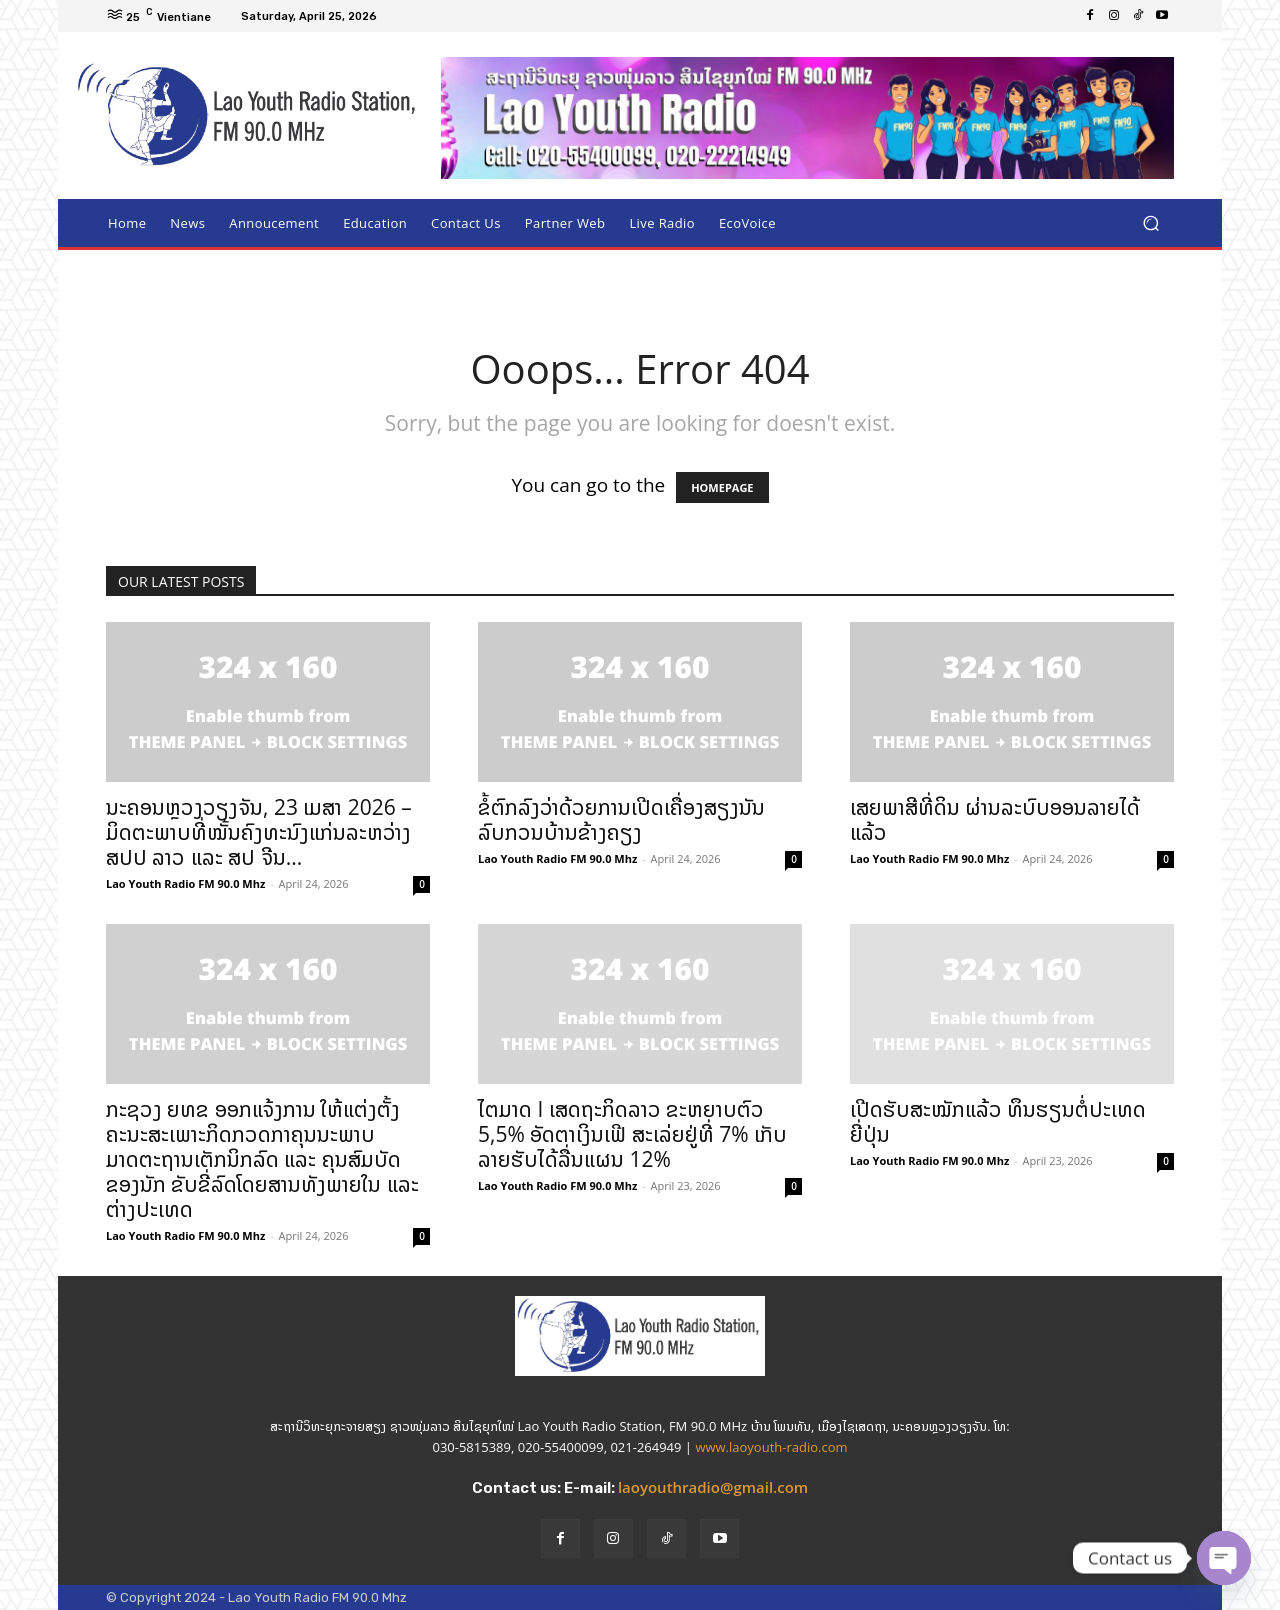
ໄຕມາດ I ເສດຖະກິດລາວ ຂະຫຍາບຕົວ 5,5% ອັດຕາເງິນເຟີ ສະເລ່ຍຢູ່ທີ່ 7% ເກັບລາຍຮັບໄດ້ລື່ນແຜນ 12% (632, 1134)
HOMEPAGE (722, 487)
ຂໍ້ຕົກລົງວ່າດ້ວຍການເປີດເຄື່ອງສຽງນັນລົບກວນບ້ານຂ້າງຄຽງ (621, 819)
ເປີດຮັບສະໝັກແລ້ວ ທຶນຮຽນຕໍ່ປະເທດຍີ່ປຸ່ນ (998, 1121)
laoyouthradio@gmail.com (713, 1487)
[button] (1150, 223)
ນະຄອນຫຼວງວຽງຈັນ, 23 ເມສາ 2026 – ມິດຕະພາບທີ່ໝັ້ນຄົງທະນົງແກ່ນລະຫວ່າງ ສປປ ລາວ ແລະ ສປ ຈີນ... (259, 832)
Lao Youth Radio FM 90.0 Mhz (185, 883)
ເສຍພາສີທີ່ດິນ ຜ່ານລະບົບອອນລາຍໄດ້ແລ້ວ (995, 819)
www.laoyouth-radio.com (771, 1447)
